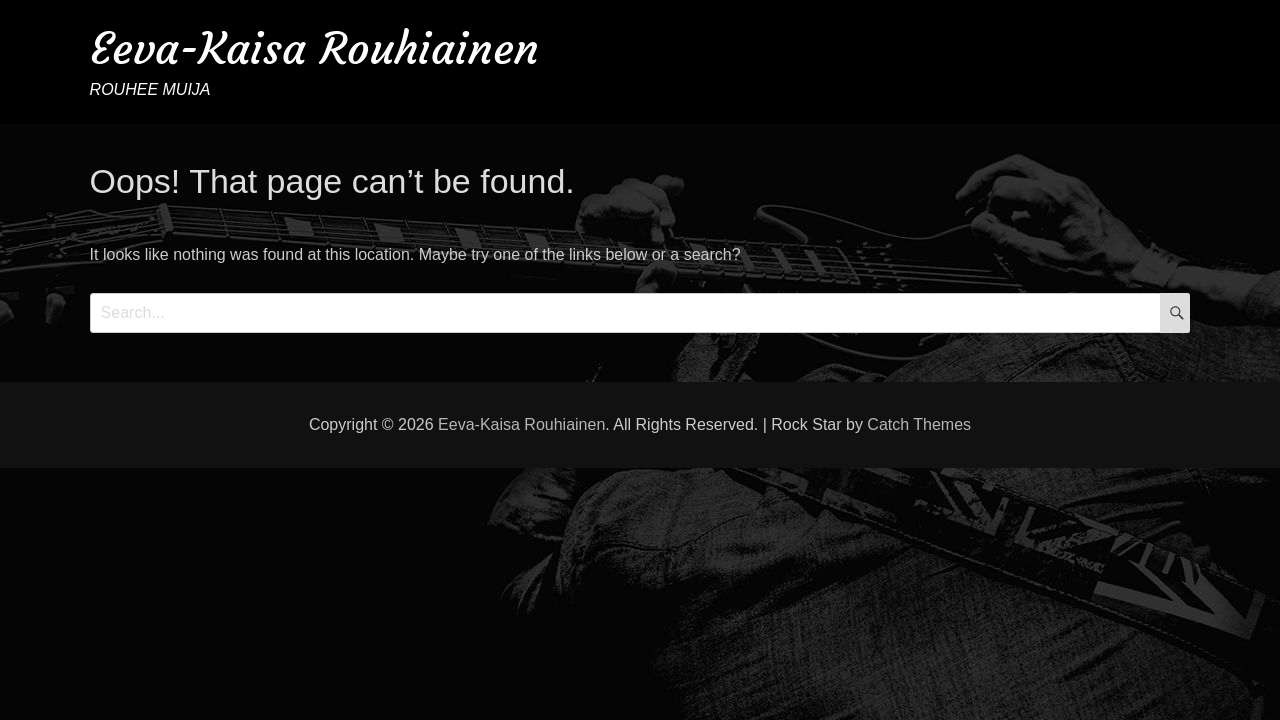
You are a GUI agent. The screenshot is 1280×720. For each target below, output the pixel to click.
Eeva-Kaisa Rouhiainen (314, 48)
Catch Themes (919, 424)
